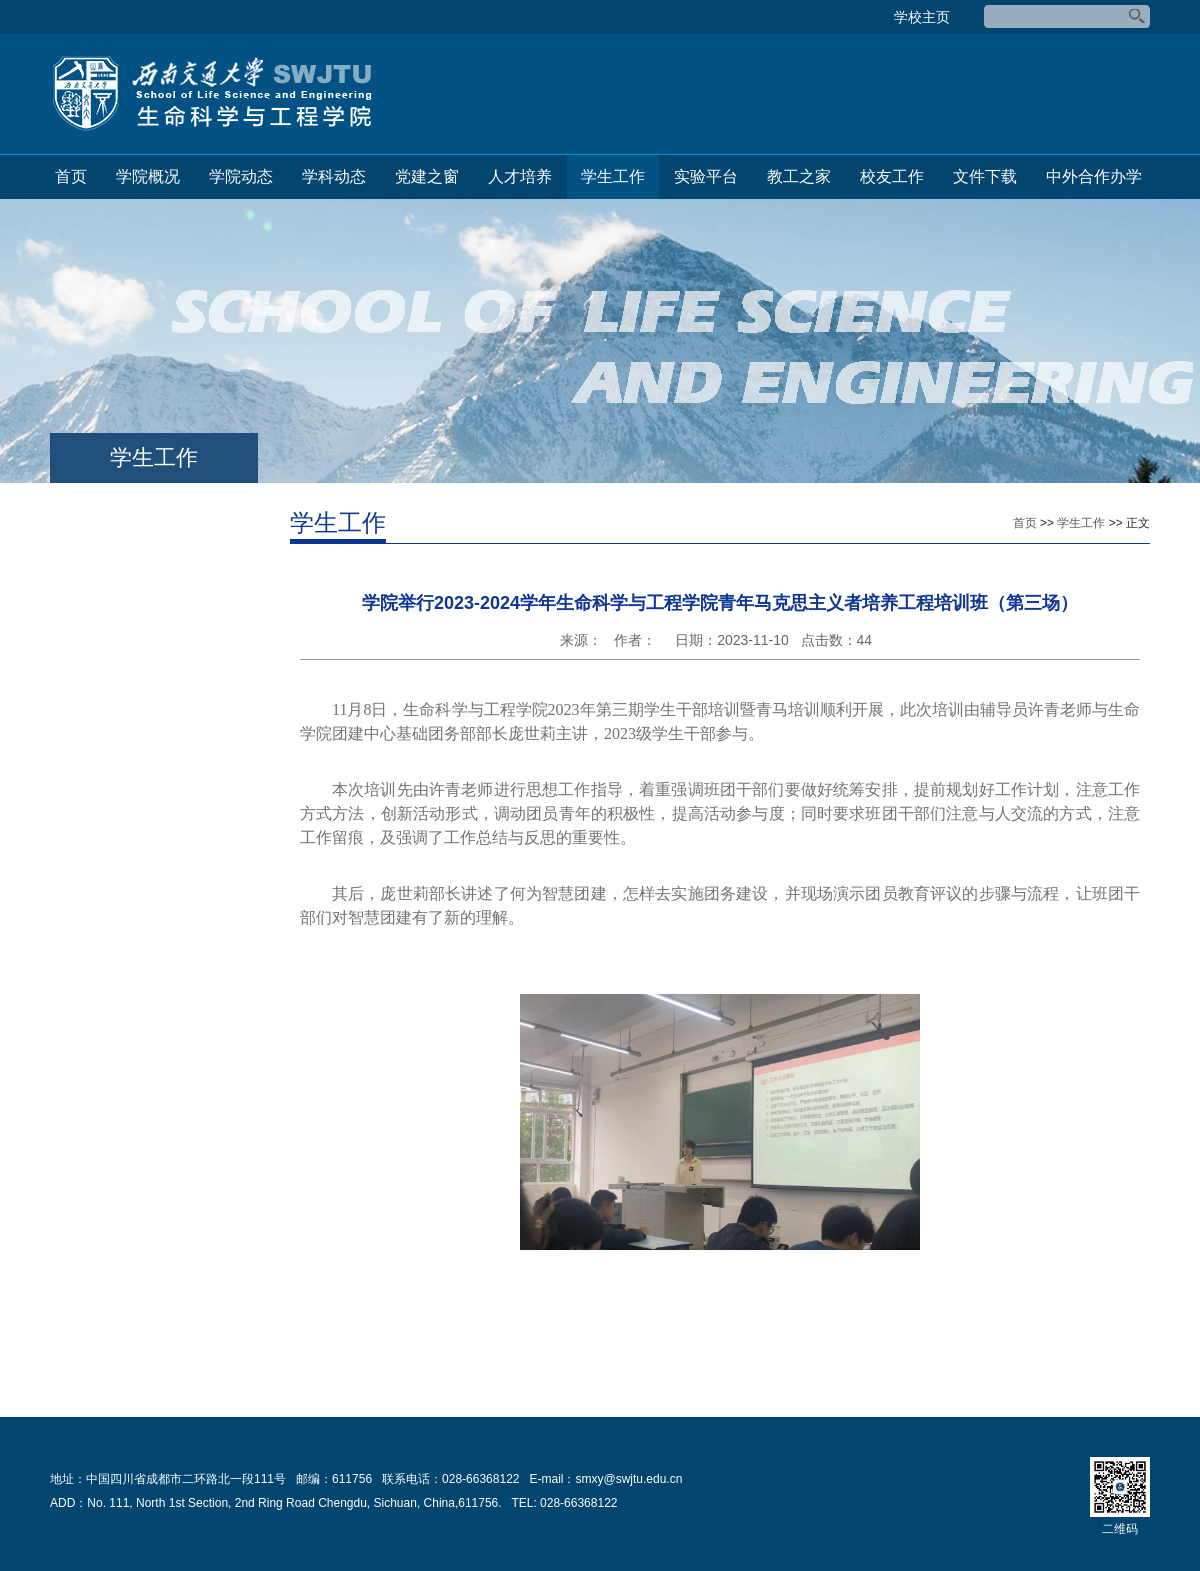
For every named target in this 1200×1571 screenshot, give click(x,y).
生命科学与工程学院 (212, 94)
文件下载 (985, 176)
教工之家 (799, 176)
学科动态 (334, 176)
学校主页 (922, 17)
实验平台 (706, 176)
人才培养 (520, 176)
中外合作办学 (1094, 176)
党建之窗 (427, 176)
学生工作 (613, 176)
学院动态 (241, 176)
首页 (71, 176)
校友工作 (892, 176)
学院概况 (148, 176)
